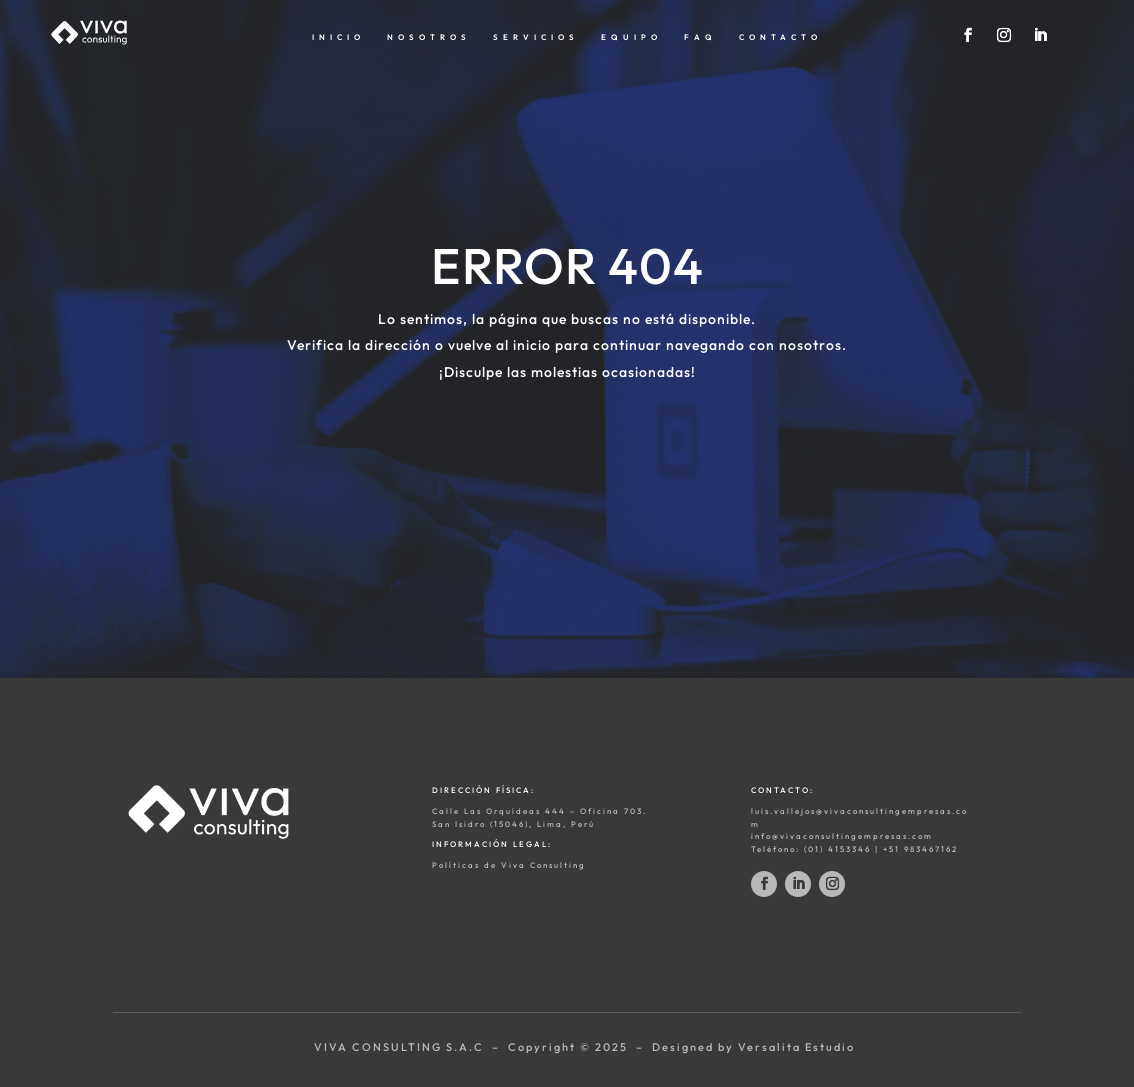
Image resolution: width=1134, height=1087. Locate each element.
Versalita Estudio (796, 1047)
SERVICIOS (536, 37)
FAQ (700, 37)
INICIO (338, 37)
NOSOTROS (429, 37)
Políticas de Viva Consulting (509, 865)
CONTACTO (780, 37)
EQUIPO (631, 37)
